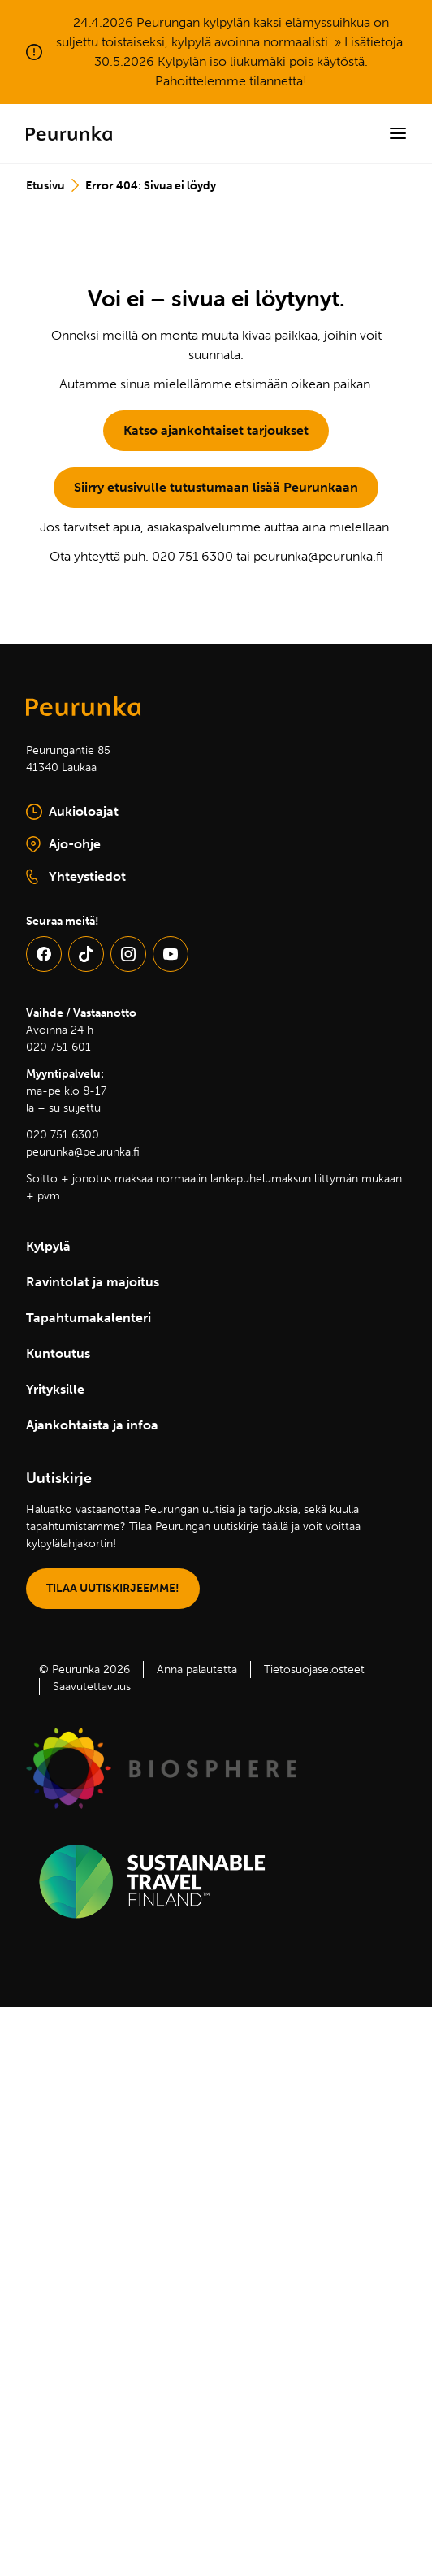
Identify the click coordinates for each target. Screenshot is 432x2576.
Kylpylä (48, 1246)
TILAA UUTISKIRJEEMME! (112, 1588)
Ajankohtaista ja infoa (92, 1425)
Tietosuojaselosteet (314, 1669)
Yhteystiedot (76, 877)
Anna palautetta (197, 1669)
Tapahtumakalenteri (88, 1317)
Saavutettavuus (92, 1686)
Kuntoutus (58, 1353)
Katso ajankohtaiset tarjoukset (216, 430)
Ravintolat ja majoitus (92, 1282)
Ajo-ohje (105, 845)
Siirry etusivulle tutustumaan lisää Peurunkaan (216, 487)
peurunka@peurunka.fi (318, 556)
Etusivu (45, 186)
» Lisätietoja (369, 42)
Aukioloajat (72, 812)
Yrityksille (55, 1389)
